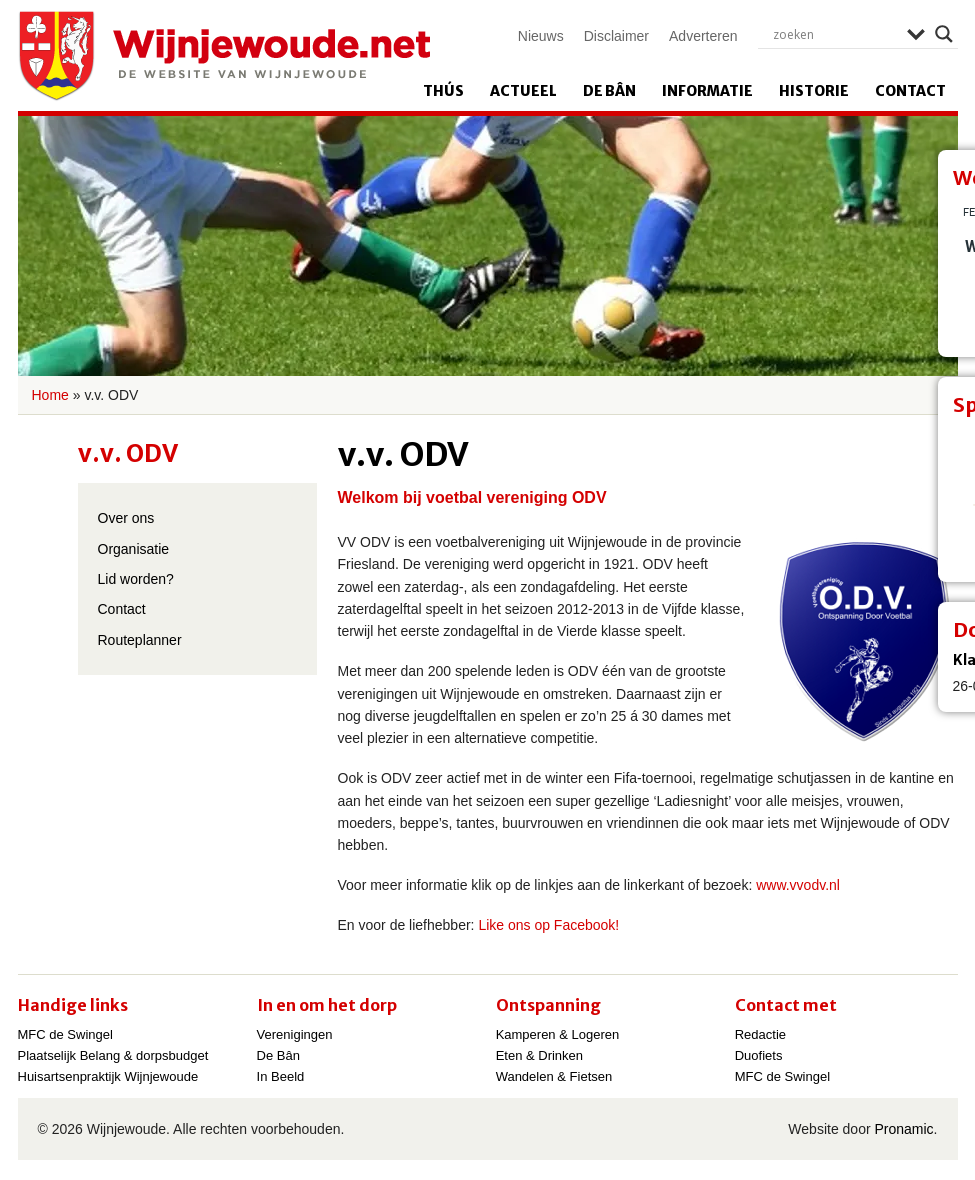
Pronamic (903, 1129)
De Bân (609, 91)
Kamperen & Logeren (558, 1034)
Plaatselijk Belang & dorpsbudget (113, 1055)
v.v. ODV (128, 453)
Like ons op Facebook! (548, 925)
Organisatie (134, 549)
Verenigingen (295, 1034)
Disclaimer (616, 36)
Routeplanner (140, 640)
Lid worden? (136, 579)
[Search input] (835, 34)
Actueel (523, 91)
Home (50, 395)
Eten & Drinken (539, 1055)
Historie (814, 91)
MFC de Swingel (65, 1034)
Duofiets (759, 1055)
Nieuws (541, 36)
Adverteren (703, 36)
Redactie (760, 1034)
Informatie (707, 91)
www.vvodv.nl (798, 885)
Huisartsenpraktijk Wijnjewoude (108, 1076)
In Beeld (281, 1076)
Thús (443, 91)
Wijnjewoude (224, 56)
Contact (910, 91)
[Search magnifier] (944, 34)
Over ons (126, 518)
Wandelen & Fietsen (554, 1076)
